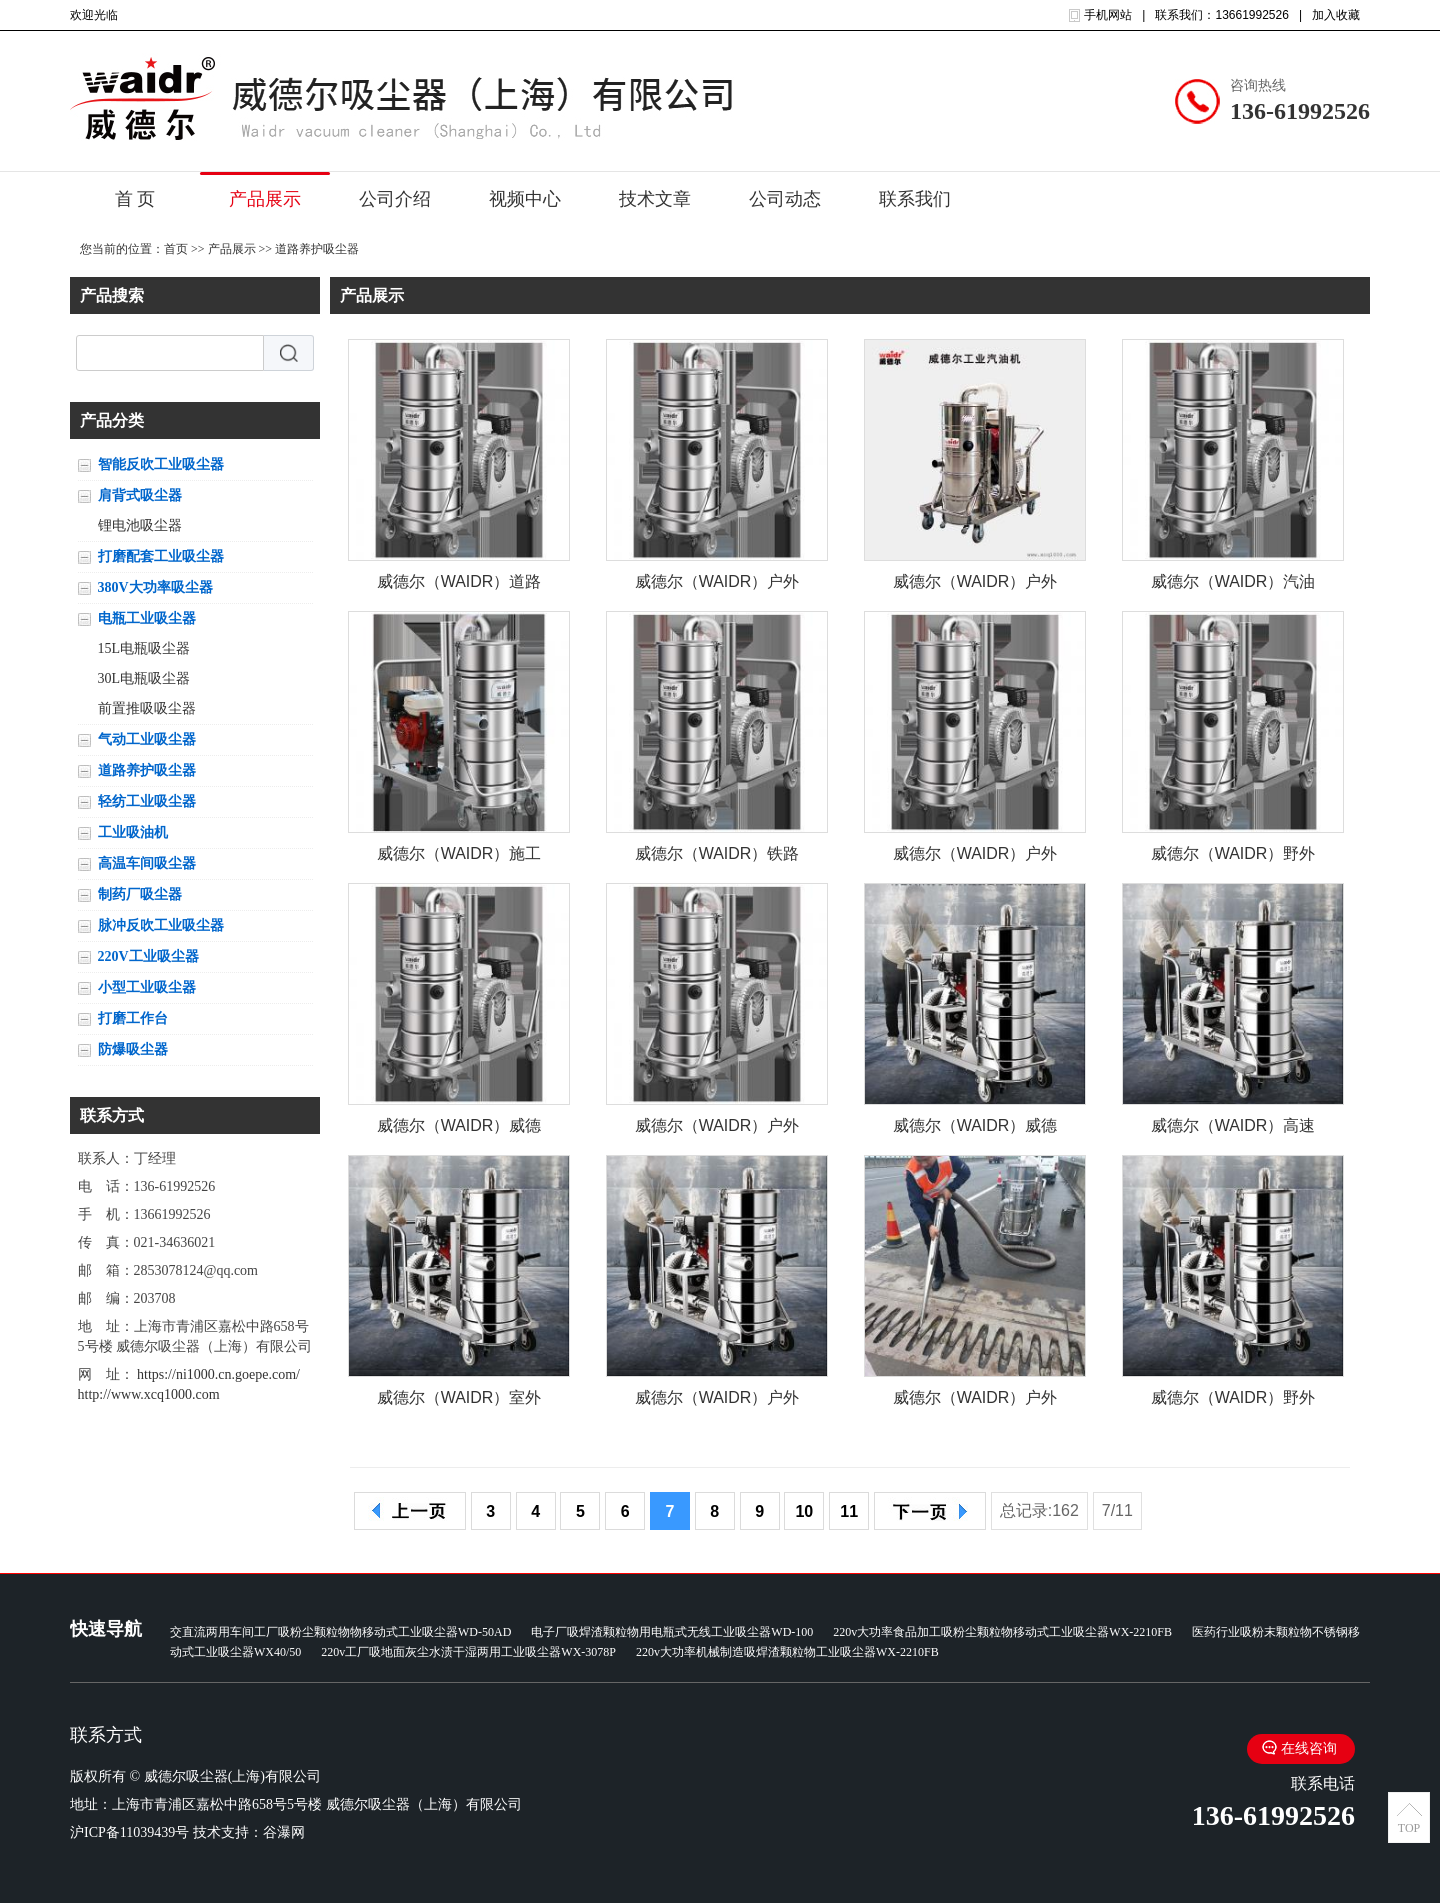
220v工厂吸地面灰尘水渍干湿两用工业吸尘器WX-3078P (468, 1652)
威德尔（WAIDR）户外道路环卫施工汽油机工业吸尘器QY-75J (975, 857)
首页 (176, 249)
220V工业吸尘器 (148, 956)
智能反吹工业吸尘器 (161, 464)
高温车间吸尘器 (147, 863)
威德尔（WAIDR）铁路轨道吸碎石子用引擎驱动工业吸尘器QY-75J (717, 857)
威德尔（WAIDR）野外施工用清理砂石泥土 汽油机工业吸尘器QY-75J (1233, 857)
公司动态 (785, 199)
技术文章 (655, 199)
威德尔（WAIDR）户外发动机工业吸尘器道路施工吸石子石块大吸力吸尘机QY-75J (975, 1401)
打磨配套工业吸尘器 (161, 556)
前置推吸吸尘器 (147, 708)
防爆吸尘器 (133, 1049)
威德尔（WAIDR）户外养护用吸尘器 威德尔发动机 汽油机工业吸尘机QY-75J (717, 1129)
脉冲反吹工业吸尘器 (161, 925)
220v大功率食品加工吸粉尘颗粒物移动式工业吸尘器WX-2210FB (1002, 1632)
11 (849, 1511)
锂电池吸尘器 (140, 525)
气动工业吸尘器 (147, 739)
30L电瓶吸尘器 (144, 678)
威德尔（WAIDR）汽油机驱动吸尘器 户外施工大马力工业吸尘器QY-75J (1233, 585)
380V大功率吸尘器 (155, 587)
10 (804, 1511)
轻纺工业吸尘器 (147, 801)
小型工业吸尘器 (147, 987)
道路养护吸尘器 (317, 249)
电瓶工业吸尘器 (147, 618)
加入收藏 (1336, 15)
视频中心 (525, 199)
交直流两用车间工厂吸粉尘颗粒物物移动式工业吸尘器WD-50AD (340, 1632)
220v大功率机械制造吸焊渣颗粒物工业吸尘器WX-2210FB (787, 1652)
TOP (1409, 1828)
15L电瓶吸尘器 (144, 648)
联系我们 (915, 199)
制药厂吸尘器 (140, 894)
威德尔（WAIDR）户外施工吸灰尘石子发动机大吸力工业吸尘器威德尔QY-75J (717, 1401)
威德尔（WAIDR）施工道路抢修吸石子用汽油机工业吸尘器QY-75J (459, 857)
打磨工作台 (133, 1018)
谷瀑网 (284, 1832)
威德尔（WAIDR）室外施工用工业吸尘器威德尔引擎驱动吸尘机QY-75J (459, 1401)
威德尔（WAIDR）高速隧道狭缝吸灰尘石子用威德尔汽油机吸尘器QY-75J (1233, 1129)
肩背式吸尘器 (140, 495)
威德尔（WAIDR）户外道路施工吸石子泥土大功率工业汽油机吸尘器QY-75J (717, 585)
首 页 (135, 199)
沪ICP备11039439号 (129, 1832)
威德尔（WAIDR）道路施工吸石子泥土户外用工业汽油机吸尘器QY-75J (459, 585)
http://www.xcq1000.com (149, 1394)
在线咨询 (1309, 1748)
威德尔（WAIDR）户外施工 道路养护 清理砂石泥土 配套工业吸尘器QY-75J (975, 585)
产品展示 (265, 199)
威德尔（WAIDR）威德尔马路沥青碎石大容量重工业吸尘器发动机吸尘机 (975, 1129)
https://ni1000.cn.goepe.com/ (218, 1374)
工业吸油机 (133, 832)
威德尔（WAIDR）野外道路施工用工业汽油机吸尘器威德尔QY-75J (1233, 1401)
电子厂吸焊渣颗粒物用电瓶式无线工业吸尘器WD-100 (672, 1632)
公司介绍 (395, 199)
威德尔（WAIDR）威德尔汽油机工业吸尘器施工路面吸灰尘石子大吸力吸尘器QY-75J (459, 1129)
